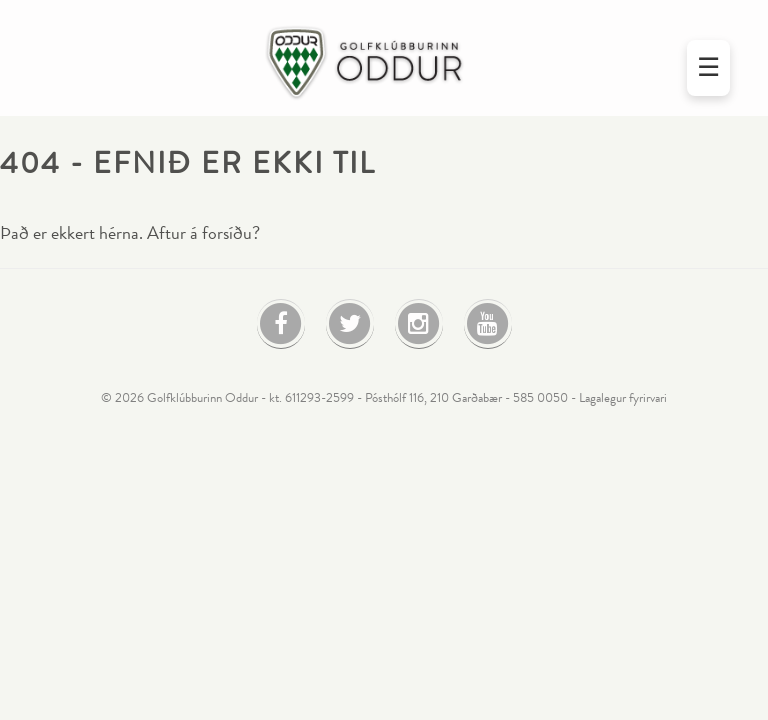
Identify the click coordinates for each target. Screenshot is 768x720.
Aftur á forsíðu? (203, 233)
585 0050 (540, 398)
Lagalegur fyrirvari (623, 398)
